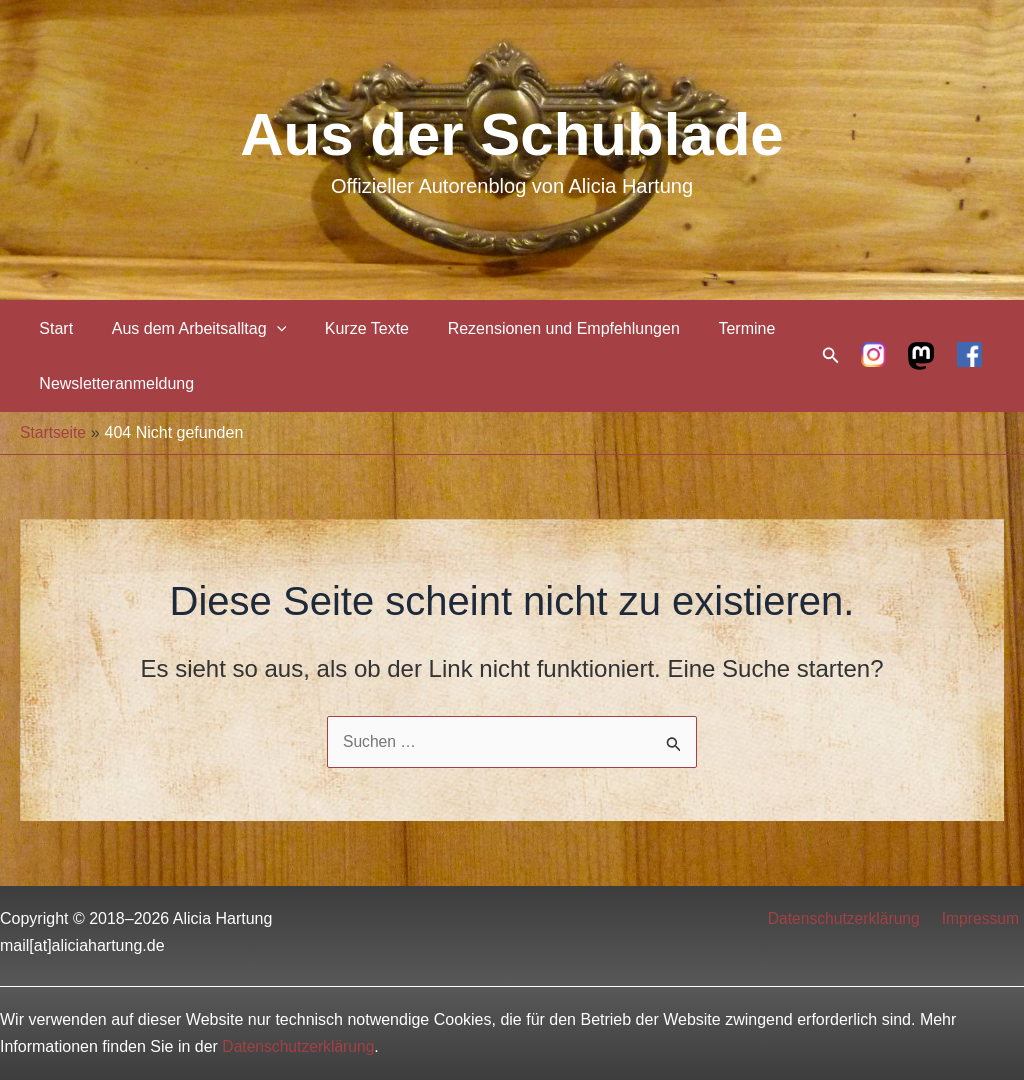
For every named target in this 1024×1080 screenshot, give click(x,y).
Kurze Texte (350, 328)
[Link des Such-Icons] (831, 356)
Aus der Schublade (511, 134)
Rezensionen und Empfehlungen (540, 328)
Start (53, 328)
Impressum (984, 918)
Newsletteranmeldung (113, 383)
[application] (267, 328)
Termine (717, 328)
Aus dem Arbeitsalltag (189, 328)
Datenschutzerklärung (851, 918)
